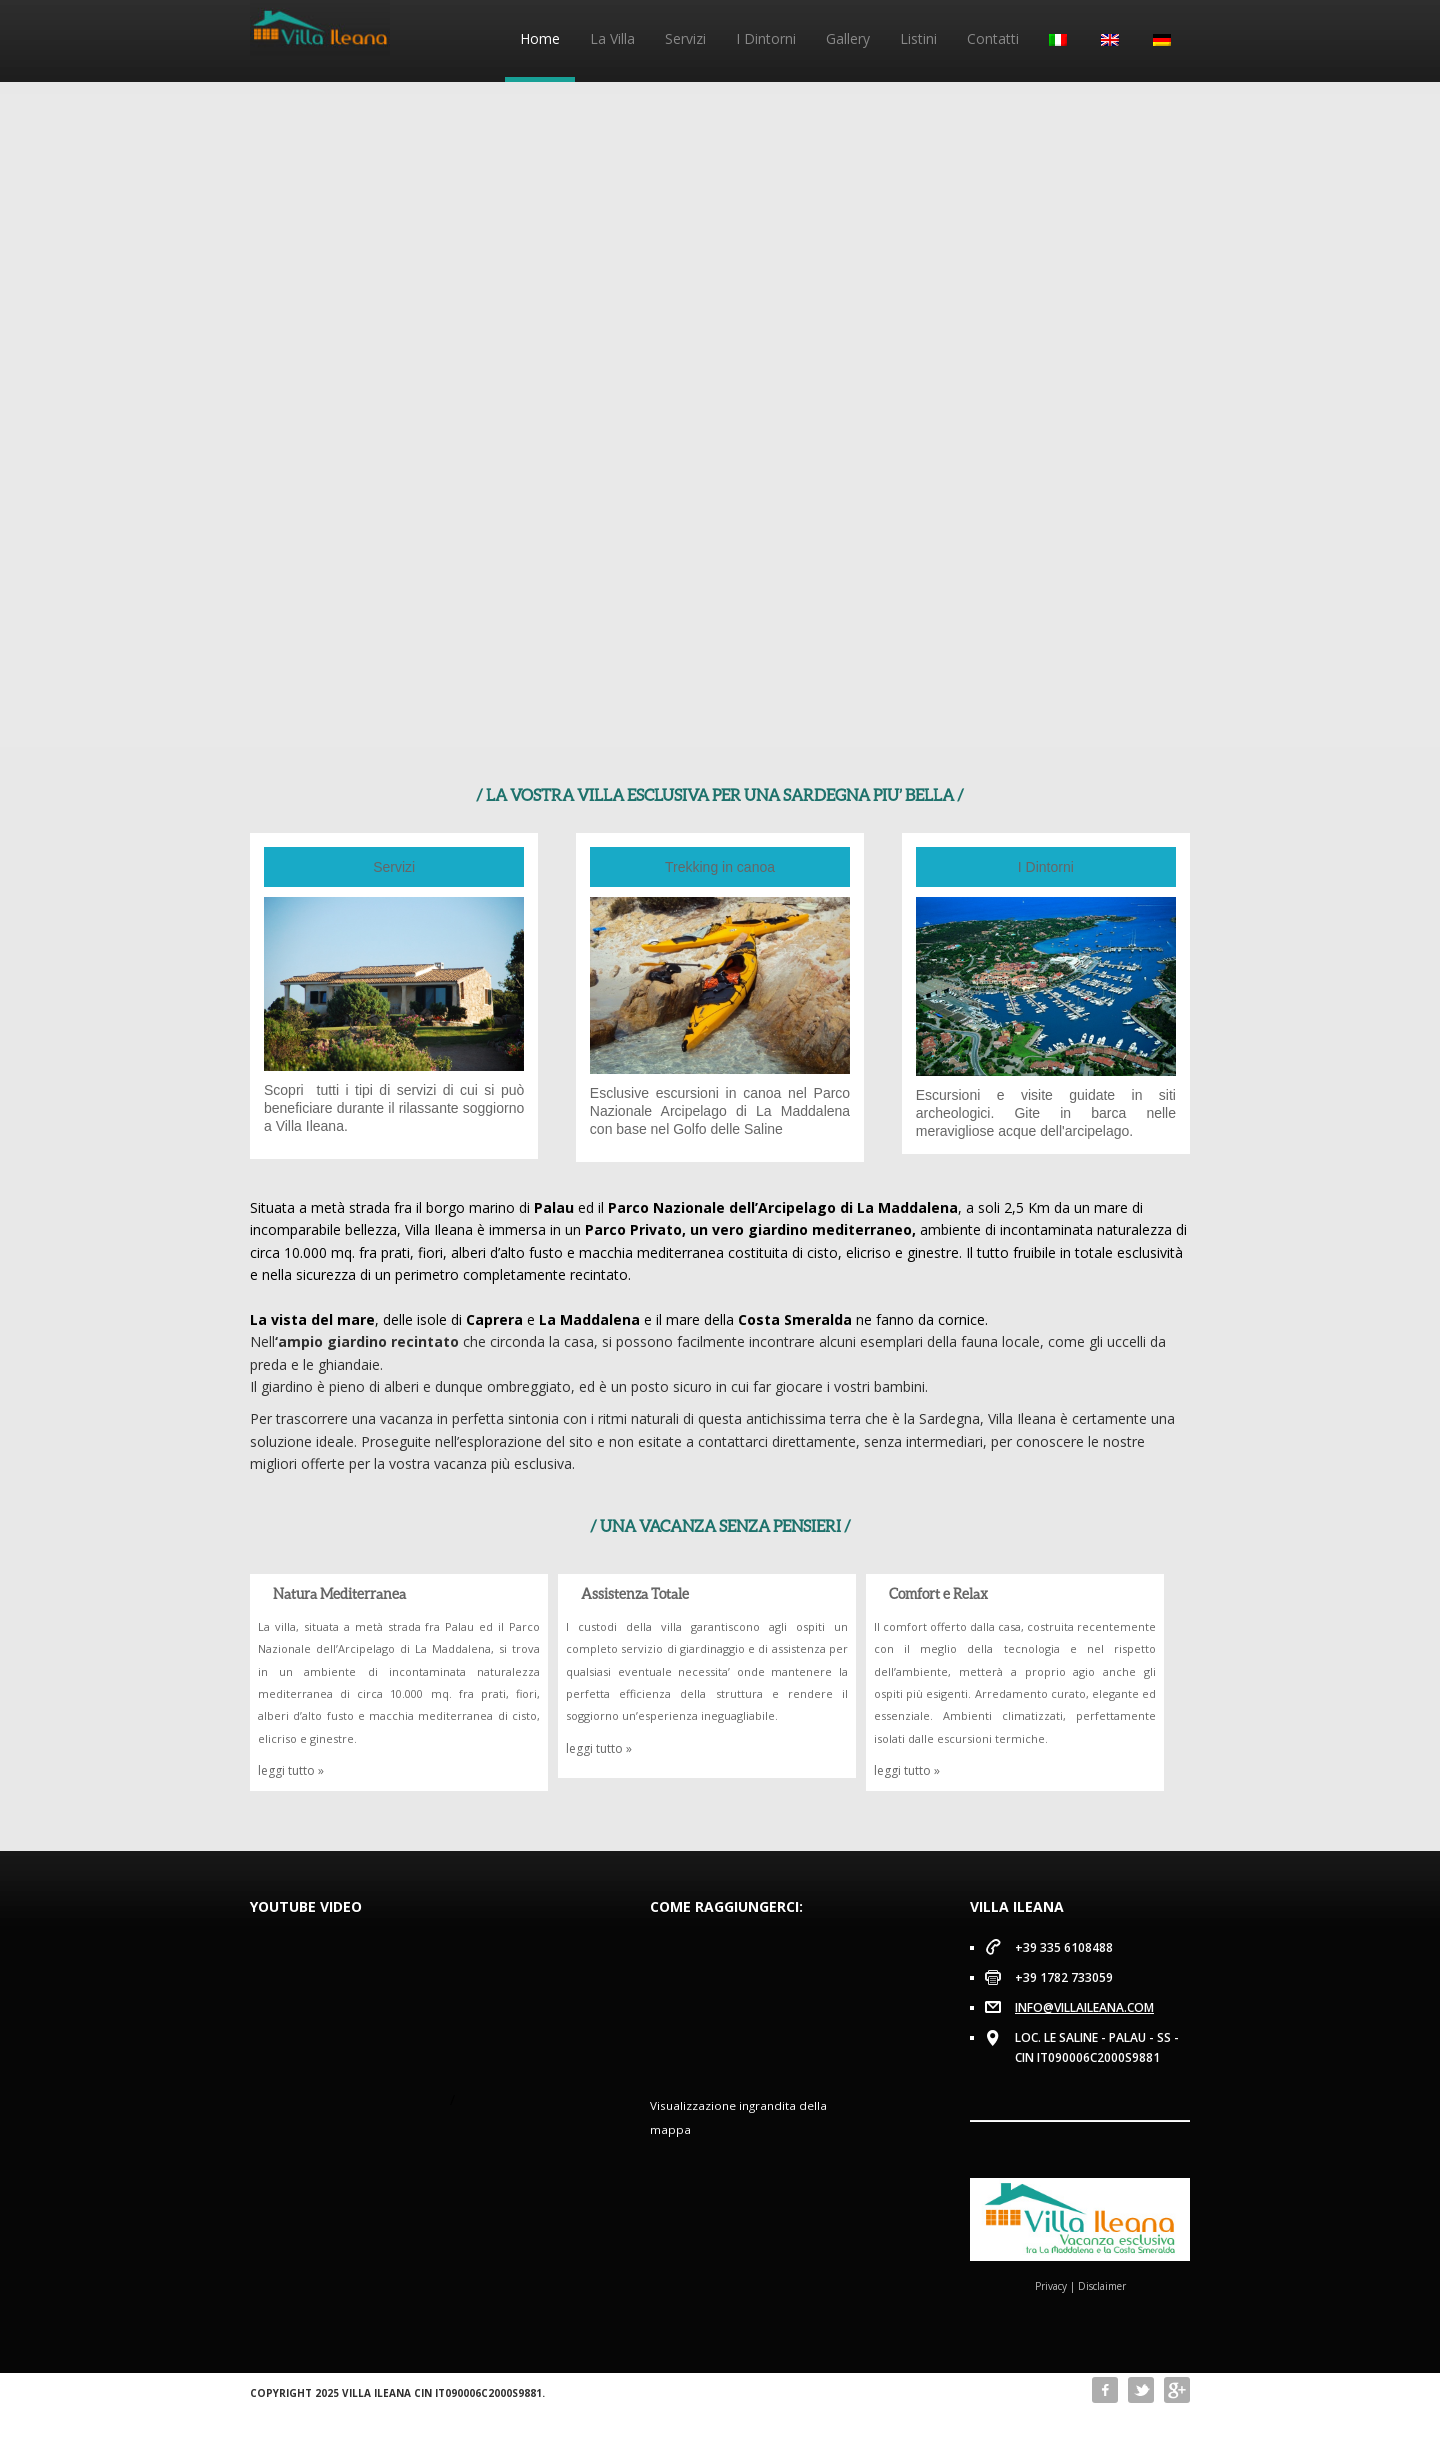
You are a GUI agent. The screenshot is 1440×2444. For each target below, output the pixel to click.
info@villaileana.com (1084, 2007)
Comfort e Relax (938, 1593)
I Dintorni (766, 38)
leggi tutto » (291, 1770)
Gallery (848, 38)
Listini (918, 38)
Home (540, 38)
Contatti (993, 38)
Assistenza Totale (635, 1593)
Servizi (685, 38)
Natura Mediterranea (339, 1593)
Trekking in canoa (720, 867)
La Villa (612, 38)
